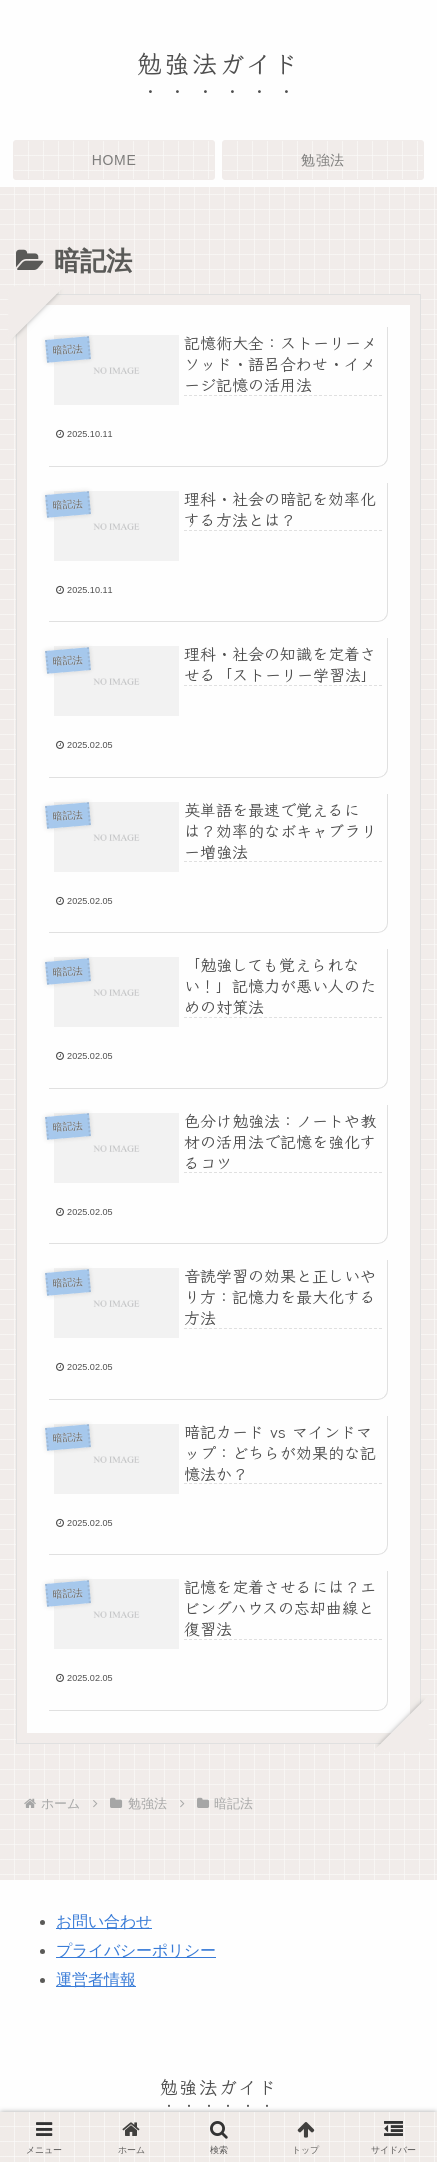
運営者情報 (96, 1979)
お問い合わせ (104, 1921)
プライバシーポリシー (136, 1950)
